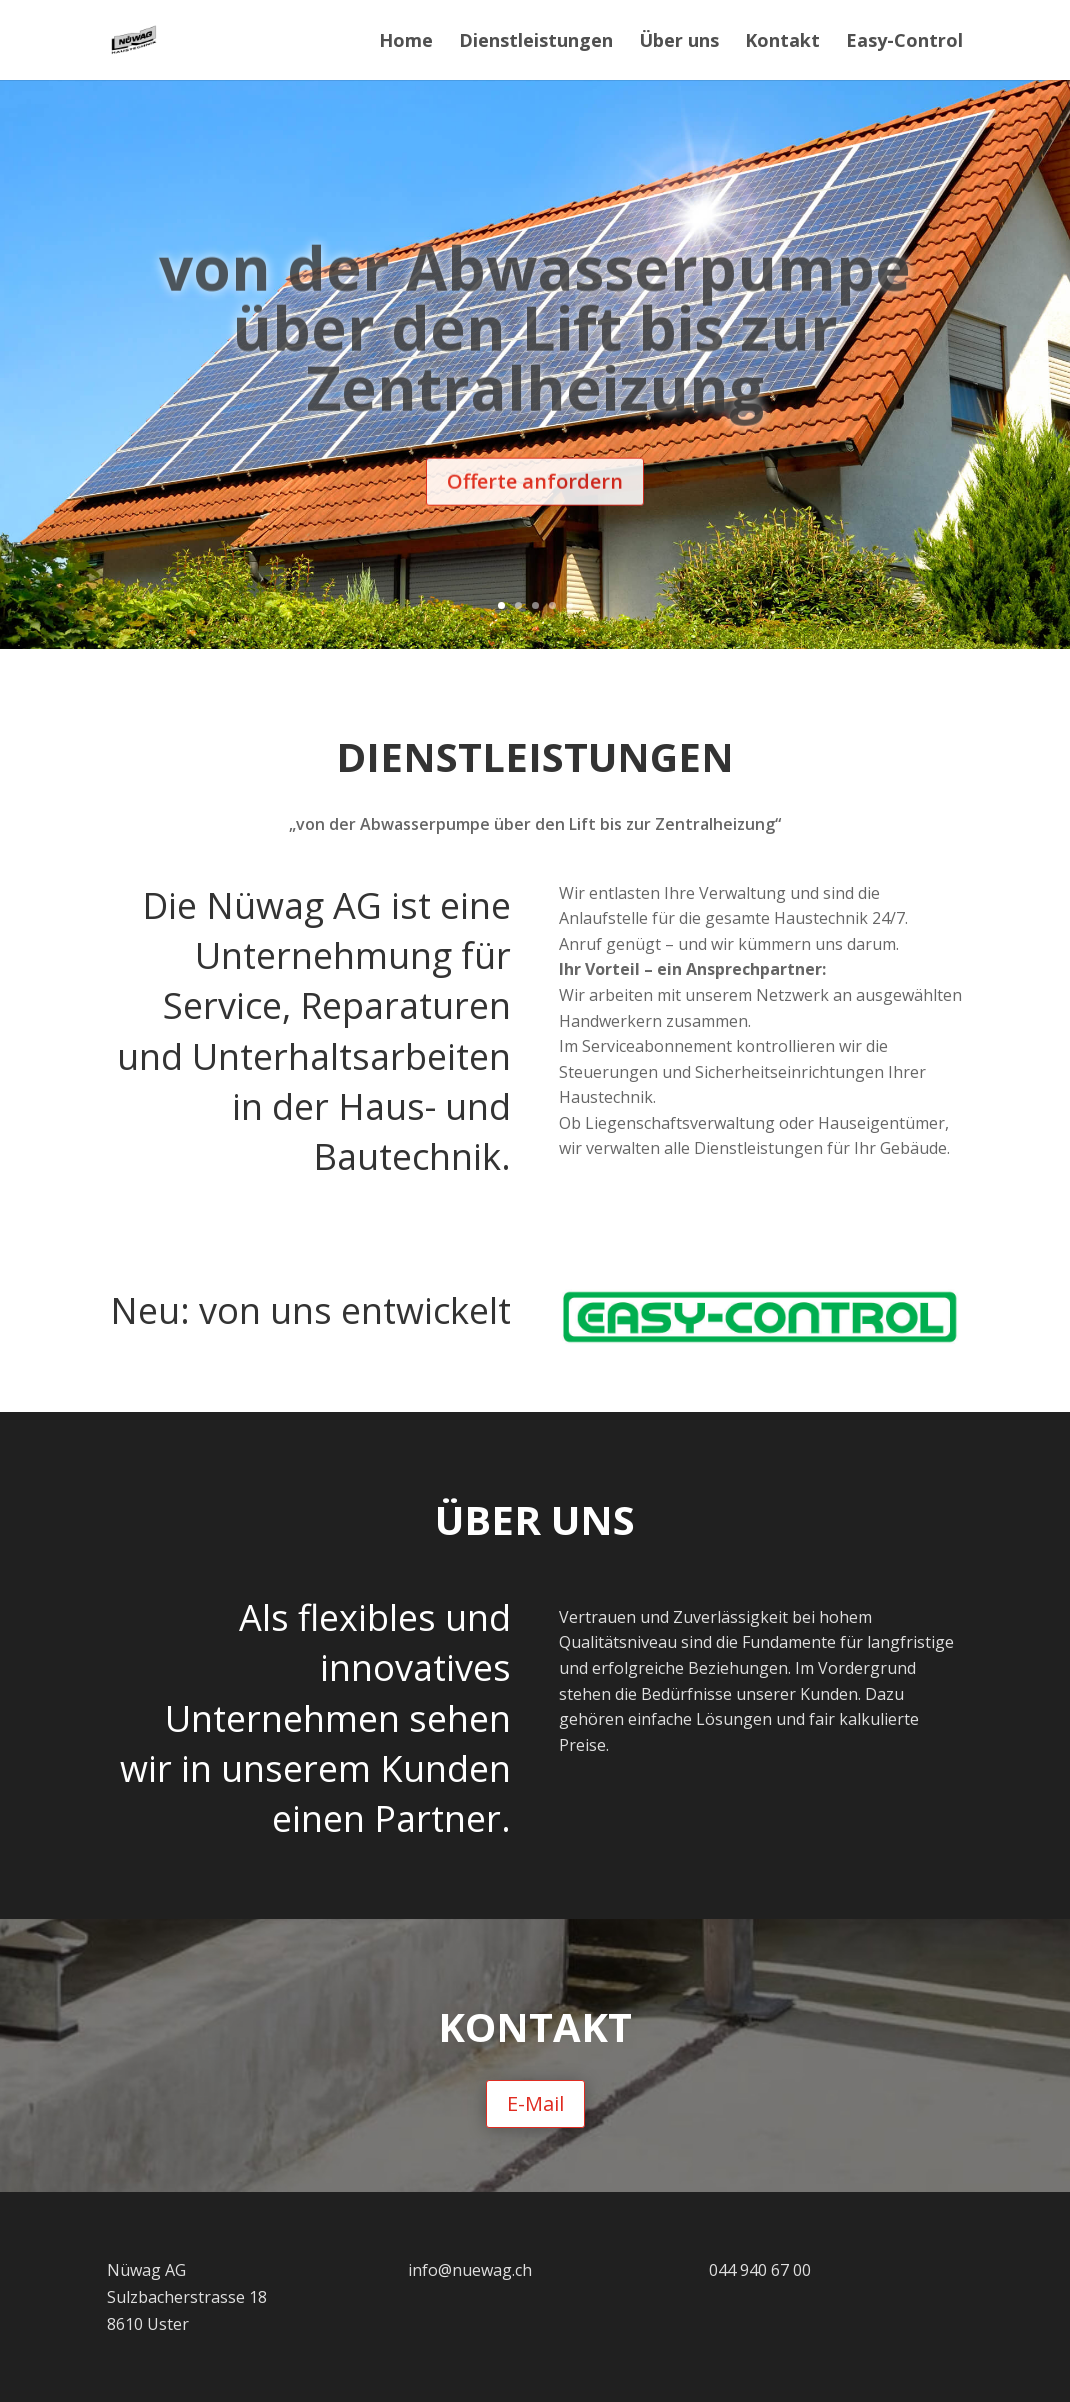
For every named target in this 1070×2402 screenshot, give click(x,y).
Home (406, 42)
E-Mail (535, 2103)
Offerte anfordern (535, 513)
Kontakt (782, 42)
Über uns (679, 42)
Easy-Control (904, 42)
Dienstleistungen (536, 42)
